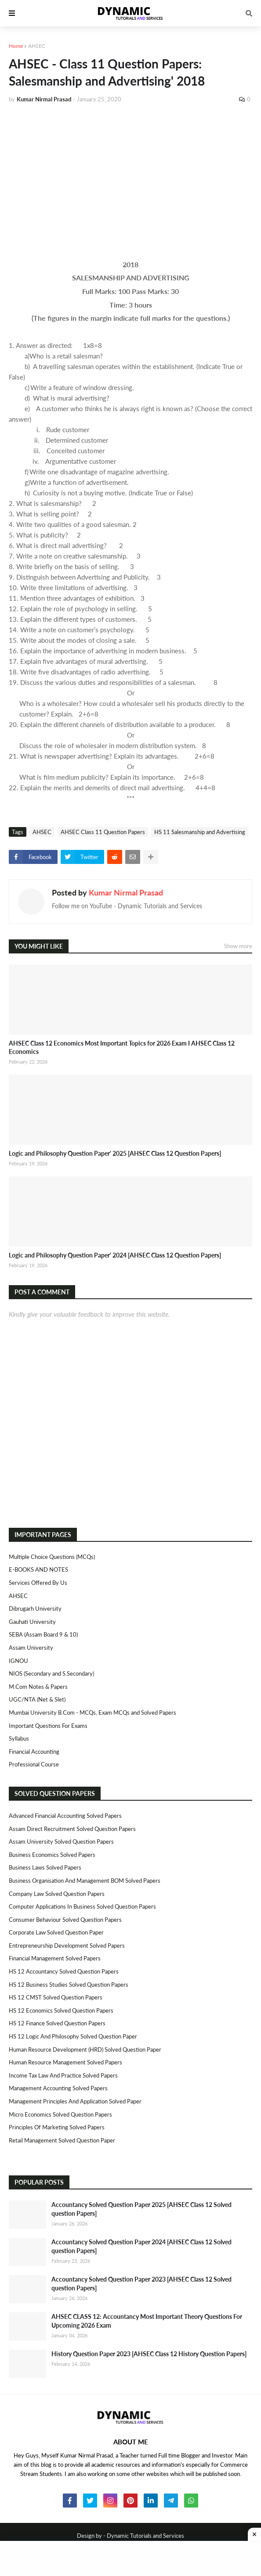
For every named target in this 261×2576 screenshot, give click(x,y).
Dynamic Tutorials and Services (145, 2535)
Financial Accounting (34, 1751)
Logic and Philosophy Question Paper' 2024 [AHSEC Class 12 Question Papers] (115, 1255)
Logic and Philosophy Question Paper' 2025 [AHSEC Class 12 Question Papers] (115, 1153)
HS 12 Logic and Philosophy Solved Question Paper (73, 2036)
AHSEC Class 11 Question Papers (103, 831)
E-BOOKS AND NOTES (38, 1569)
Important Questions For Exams (48, 1725)
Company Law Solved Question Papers (57, 1893)
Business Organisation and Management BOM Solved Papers (84, 1880)
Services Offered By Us (38, 1582)
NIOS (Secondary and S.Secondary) (51, 1673)
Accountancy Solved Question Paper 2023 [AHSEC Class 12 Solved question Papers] (141, 2283)
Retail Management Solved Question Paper (62, 2140)
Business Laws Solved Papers (45, 1867)
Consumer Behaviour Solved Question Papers (65, 1919)
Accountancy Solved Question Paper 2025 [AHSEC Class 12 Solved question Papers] (141, 2209)
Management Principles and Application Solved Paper (75, 2101)
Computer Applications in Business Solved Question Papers (82, 1906)
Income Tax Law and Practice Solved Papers (63, 2075)
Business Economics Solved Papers (52, 1854)
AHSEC (36, 46)
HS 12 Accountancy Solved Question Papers (64, 1971)
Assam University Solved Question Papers (61, 1841)
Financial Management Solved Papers (55, 1958)
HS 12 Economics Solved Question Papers (61, 2010)
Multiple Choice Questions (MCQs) (52, 1556)
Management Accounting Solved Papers (58, 2088)
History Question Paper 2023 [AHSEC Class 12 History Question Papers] (148, 2353)
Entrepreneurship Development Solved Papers (67, 1945)
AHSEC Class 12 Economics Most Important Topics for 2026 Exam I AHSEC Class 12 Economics (122, 1047)
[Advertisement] (130, 176)
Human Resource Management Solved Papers (65, 2062)
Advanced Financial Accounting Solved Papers (65, 1815)
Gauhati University (32, 1621)
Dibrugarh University (35, 1608)
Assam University (31, 1647)
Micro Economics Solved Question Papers (60, 2114)
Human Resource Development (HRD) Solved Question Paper (85, 2049)
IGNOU (18, 1660)
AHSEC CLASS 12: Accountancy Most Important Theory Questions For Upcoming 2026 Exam (146, 2321)
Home (16, 46)
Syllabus (19, 1738)
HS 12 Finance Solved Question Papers (57, 2023)
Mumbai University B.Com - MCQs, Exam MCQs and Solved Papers (92, 1712)
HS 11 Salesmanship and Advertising (199, 831)
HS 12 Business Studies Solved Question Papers (68, 1984)
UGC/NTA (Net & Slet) (37, 1699)
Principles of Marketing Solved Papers (57, 2127)
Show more (238, 945)
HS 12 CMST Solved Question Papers (55, 1997)
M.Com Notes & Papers (38, 1686)
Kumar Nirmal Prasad (126, 892)
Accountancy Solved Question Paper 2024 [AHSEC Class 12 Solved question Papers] (141, 2246)
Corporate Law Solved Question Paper (56, 1932)
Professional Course (34, 1764)
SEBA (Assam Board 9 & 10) (43, 1634)
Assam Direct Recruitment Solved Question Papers (72, 1828)
